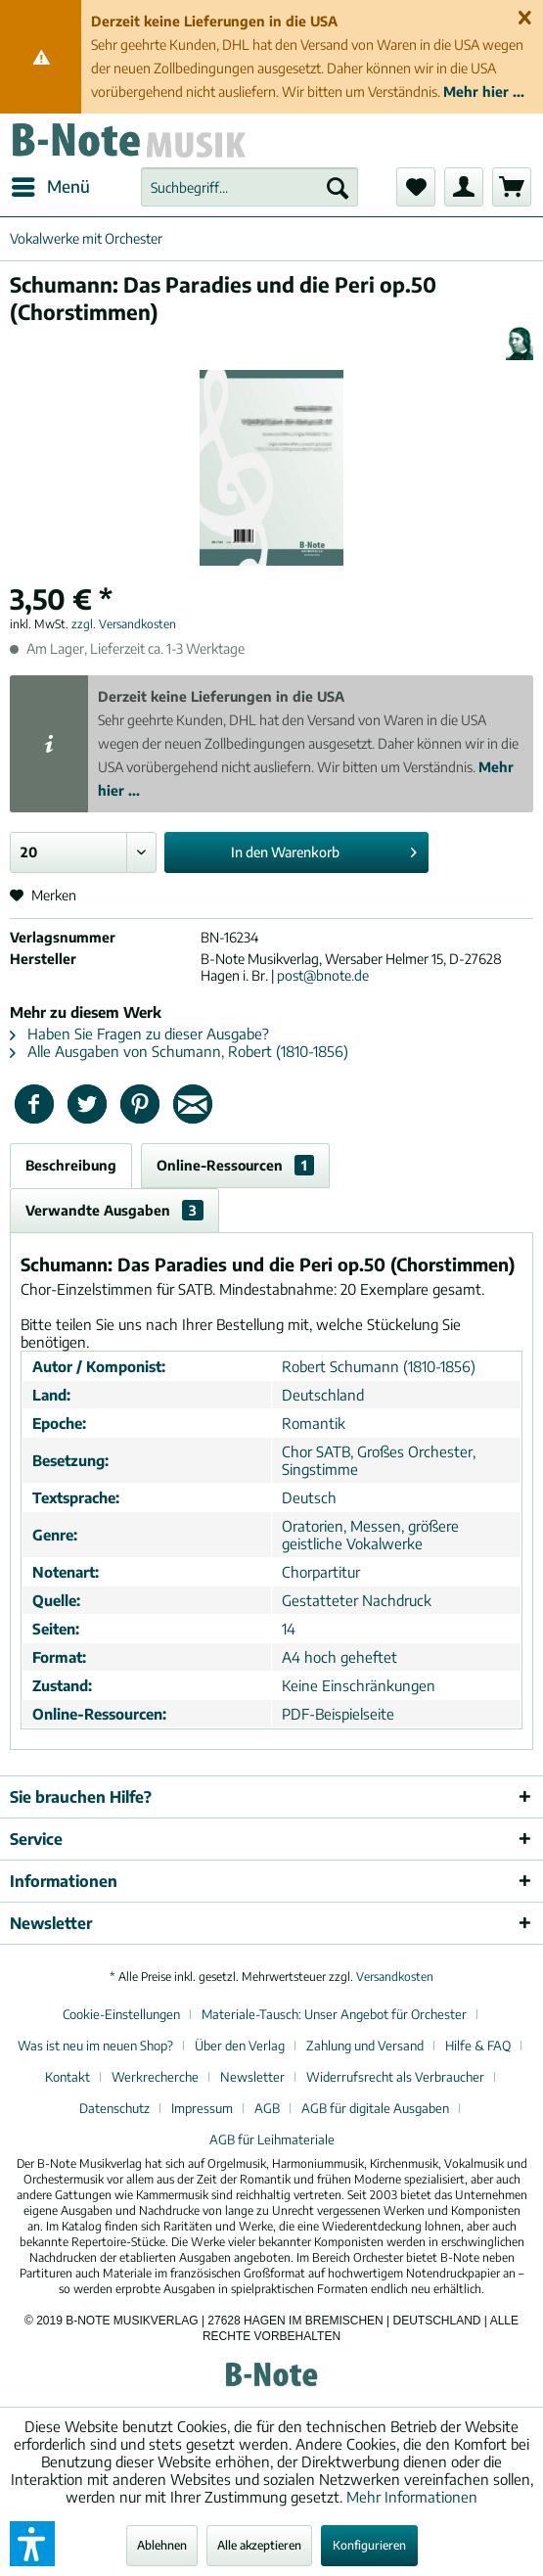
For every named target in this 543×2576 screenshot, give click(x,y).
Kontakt (67, 2077)
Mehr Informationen (411, 2497)
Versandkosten (394, 1976)
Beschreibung (70, 1165)
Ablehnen (162, 2545)
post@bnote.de (323, 975)
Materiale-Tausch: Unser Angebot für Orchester (334, 2014)
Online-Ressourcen (235, 1165)
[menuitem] (50, 187)
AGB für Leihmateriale (272, 2139)
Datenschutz (114, 2108)
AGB (267, 2108)
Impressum (202, 2108)
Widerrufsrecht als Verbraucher (395, 2077)
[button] (32, 2543)
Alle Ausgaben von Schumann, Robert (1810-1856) (179, 1051)
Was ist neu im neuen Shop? (95, 2045)
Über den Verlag (240, 2045)
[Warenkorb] (511, 187)
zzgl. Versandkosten (123, 624)
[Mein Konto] (463, 187)
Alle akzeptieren (259, 2545)
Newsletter (252, 2077)
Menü (51, 184)
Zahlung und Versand (365, 2045)
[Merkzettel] (415, 187)
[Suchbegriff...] (249, 187)
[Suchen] (337, 187)
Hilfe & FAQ (478, 2045)
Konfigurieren (369, 2545)
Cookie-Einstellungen (121, 2014)
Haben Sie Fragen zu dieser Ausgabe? (139, 1033)
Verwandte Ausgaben (114, 1210)
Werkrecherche (155, 2077)
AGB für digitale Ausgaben (375, 2108)
